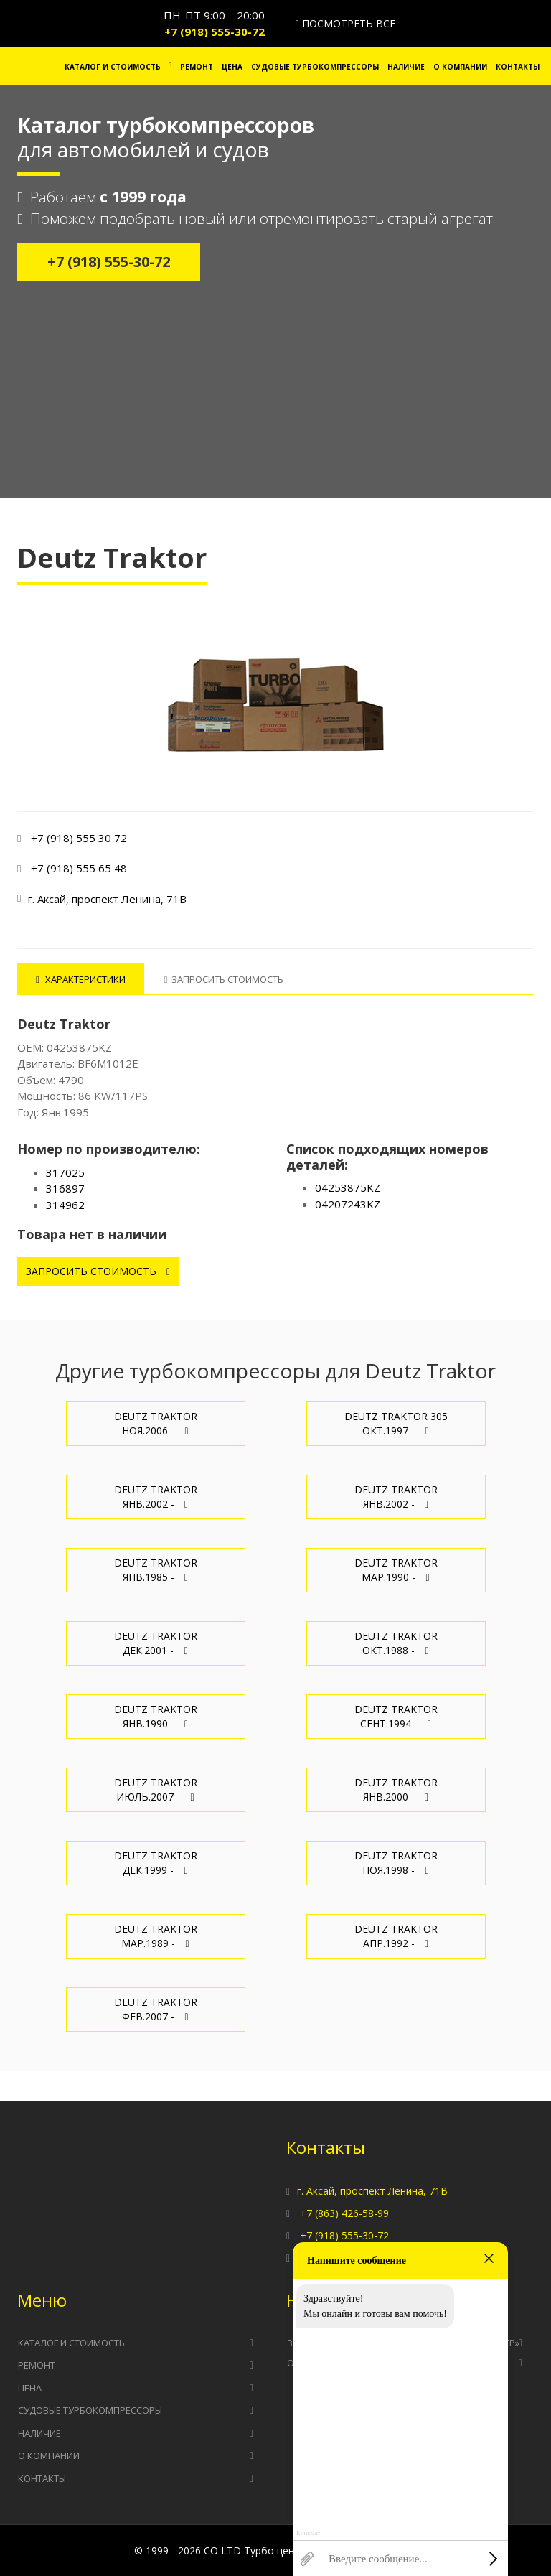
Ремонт (196, 67)
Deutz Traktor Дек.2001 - (155, 1643)
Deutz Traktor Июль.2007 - (155, 1789)
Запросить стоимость (98, 1271)
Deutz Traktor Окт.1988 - (396, 1643)
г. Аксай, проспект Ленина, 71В (372, 2191)
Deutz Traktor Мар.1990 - (396, 1570)
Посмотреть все (345, 23)
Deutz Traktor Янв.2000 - (396, 1789)
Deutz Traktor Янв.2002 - (155, 1497)
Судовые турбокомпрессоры (315, 67)
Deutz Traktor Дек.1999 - (155, 1863)
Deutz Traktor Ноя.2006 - (155, 1423)
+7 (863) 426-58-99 (344, 2213)
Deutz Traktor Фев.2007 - (155, 2009)
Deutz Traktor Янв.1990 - (155, 1716)
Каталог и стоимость (113, 67)
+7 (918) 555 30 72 (79, 838)
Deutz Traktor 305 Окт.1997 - (396, 1423)
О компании (460, 67)
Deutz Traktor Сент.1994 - (396, 1716)
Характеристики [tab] (81, 979)
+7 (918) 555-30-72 (214, 31)
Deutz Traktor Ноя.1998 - (396, 1863)
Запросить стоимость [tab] (223, 979)
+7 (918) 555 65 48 (79, 868)
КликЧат (308, 2533)
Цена (232, 67)
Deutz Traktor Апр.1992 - (396, 1936)
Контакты (518, 67)
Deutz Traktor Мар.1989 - (155, 1936)
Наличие (406, 67)
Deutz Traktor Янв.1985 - (155, 1570)
